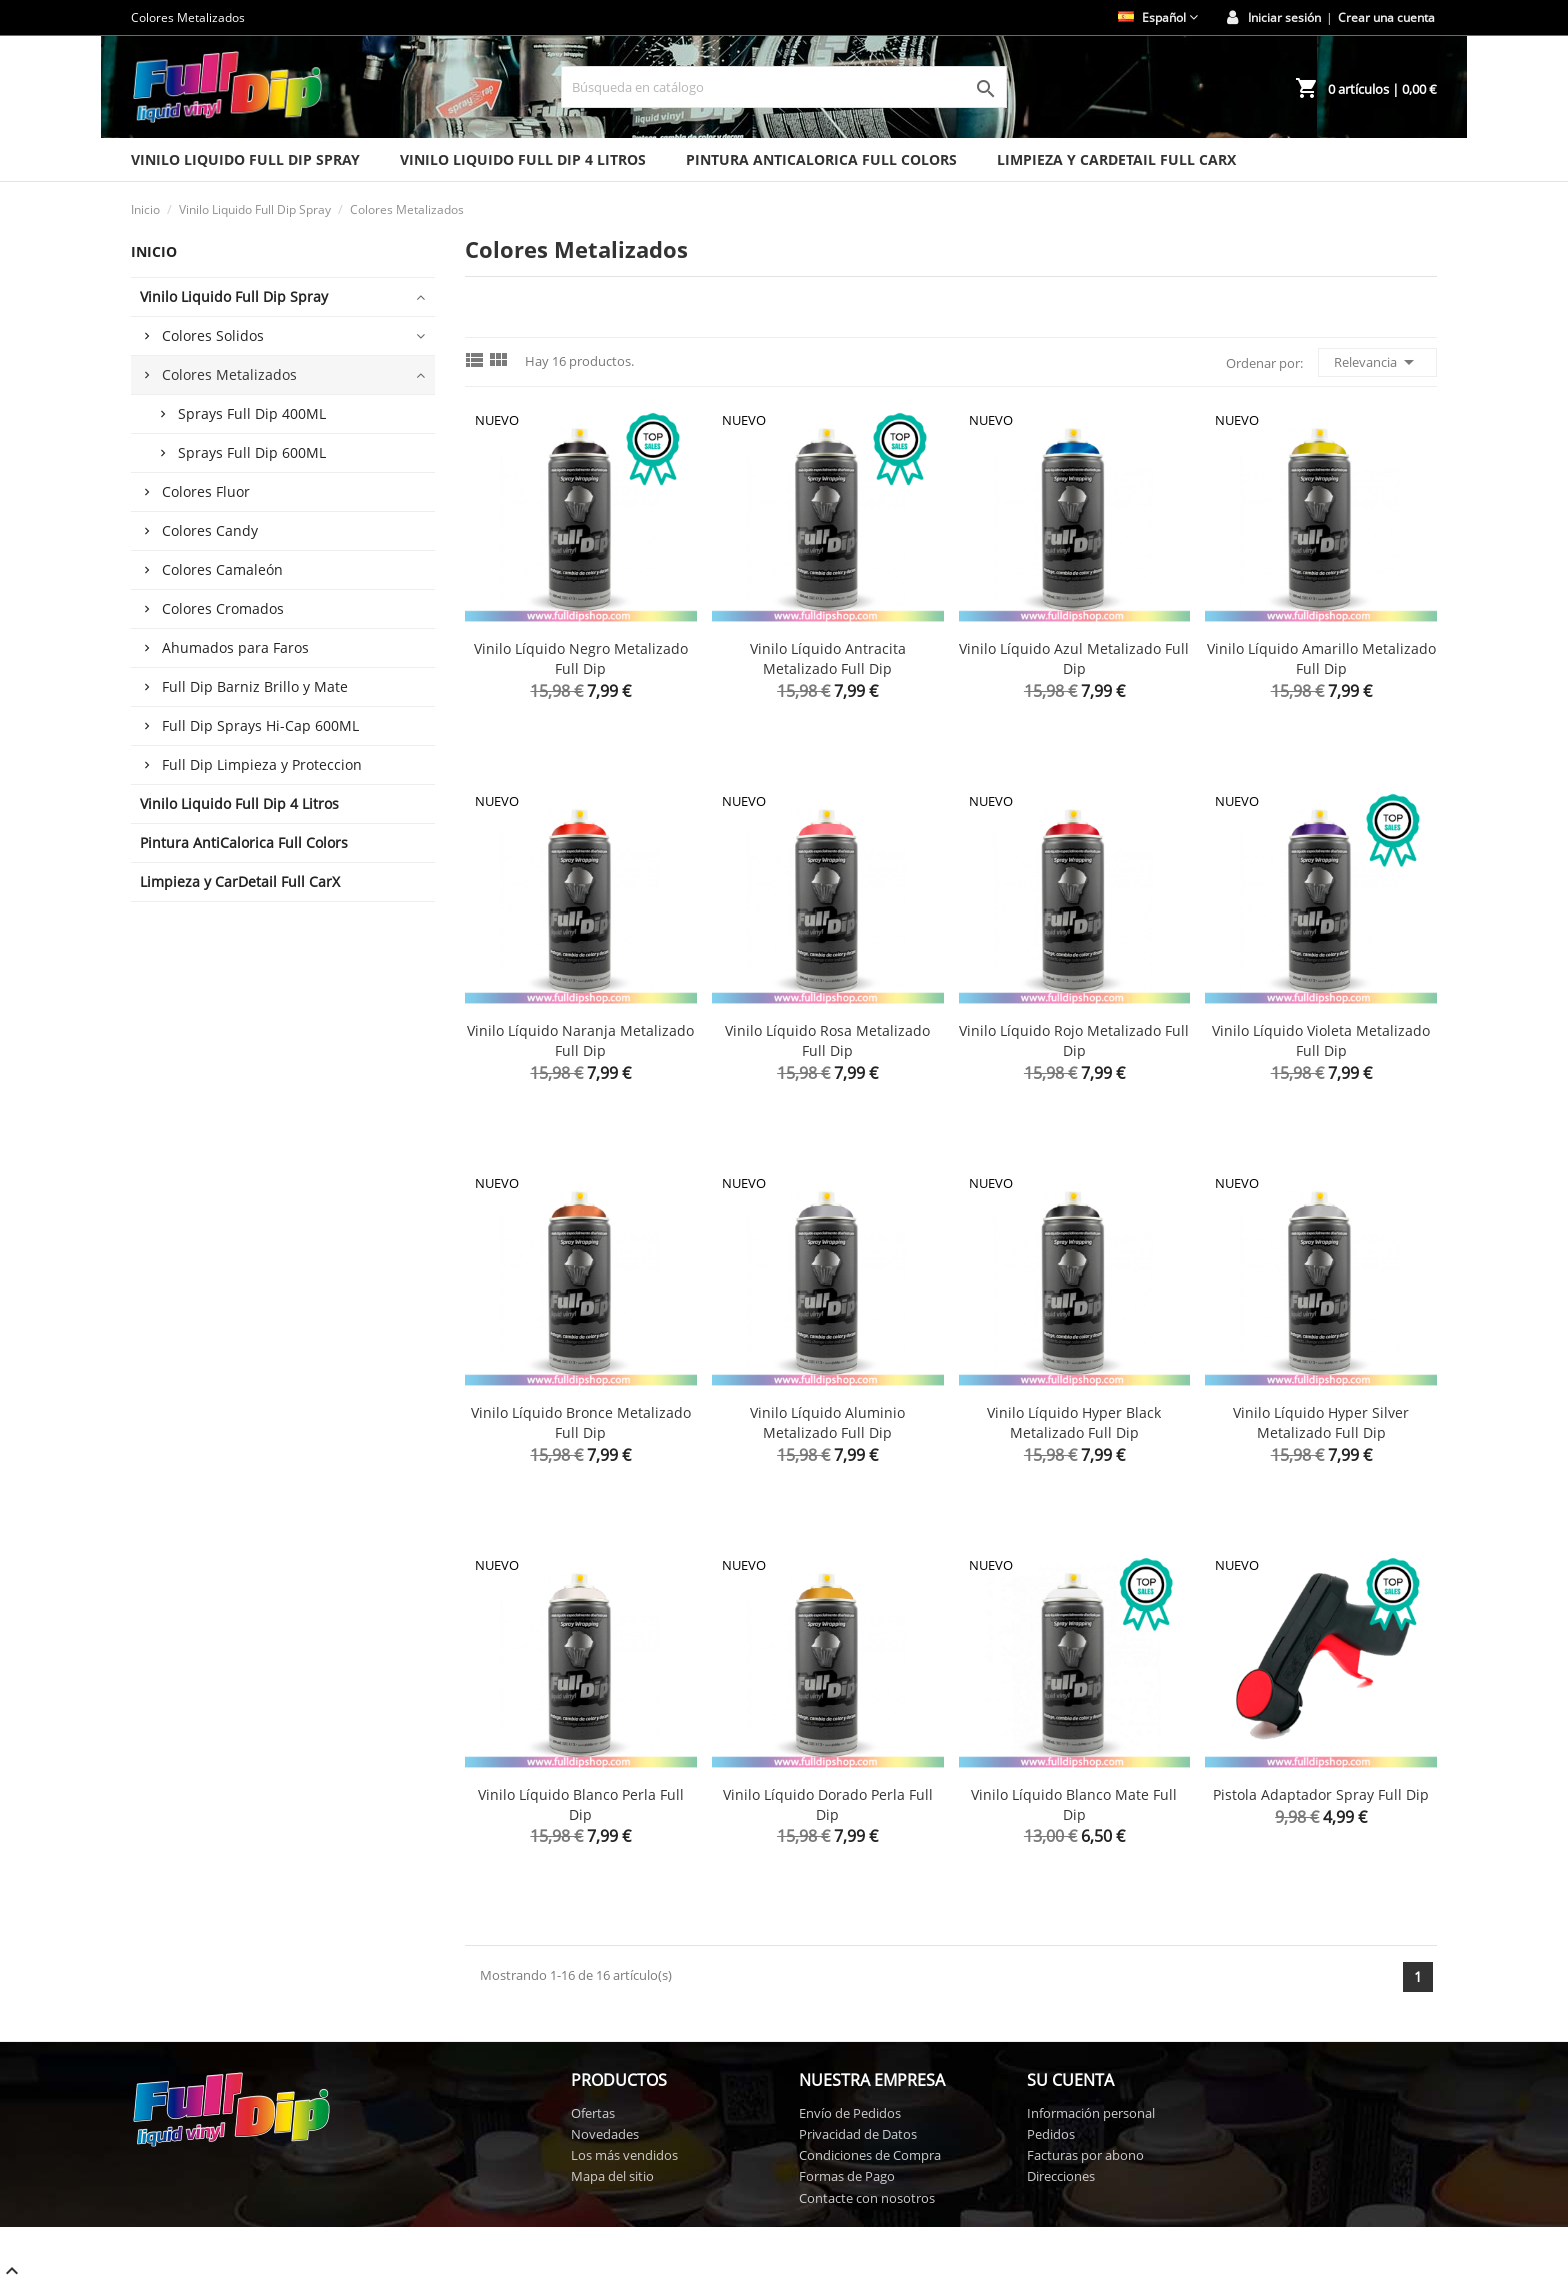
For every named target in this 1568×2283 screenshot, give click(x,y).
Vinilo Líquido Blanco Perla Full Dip (581, 1804)
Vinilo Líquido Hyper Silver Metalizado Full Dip (1321, 1422)
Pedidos (1051, 2134)
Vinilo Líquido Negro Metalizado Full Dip (581, 658)
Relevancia (1377, 362)
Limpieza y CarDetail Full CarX (1116, 159)
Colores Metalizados (229, 374)
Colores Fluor (206, 491)
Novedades (605, 2134)
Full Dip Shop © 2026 (177, 2235)
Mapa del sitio (612, 2176)
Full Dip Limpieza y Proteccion (262, 764)
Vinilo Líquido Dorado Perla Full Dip (828, 1804)
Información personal (1091, 2113)
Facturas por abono (1085, 2155)
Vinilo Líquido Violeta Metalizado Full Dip (1321, 1040)
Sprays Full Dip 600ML (252, 452)
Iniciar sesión (1284, 17)
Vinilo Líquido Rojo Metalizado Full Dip (1074, 1040)
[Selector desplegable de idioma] (1158, 17)
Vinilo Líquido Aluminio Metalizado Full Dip (827, 1422)
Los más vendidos (624, 2155)
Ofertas (593, 2113)
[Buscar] (783, 87)
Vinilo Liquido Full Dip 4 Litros (523, 159)
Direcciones (1061, 2176)
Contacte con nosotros (867, 2198)
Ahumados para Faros (235, 647)
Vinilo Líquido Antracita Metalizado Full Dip (828, 658)
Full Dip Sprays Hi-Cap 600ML (260, 725)
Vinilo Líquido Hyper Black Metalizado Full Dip (1074, 1422)
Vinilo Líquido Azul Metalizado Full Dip (1074, 658)
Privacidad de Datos (858, 2134)
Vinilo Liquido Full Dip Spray (245, 159)
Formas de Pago (847, 2176)
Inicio (154, 251)
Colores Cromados (223, 608)
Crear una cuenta (1386, 17)
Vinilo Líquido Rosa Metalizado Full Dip (827, 1040)
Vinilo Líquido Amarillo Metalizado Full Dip (1321, 658)
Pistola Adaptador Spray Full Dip (1321, 1794)
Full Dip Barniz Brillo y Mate (255, 686)
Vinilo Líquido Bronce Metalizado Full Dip (581, 1422)
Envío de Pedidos (850, 2113)
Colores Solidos (213, 335)
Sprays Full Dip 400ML (252, 413)
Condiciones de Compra (870, 2155)
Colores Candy (210, 530)
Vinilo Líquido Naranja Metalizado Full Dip (580, 1040)
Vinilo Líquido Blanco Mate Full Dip (1074, 1804)
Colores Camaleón (222, 569)
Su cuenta (1070, 2080)
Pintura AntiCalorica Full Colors (821, 159)
